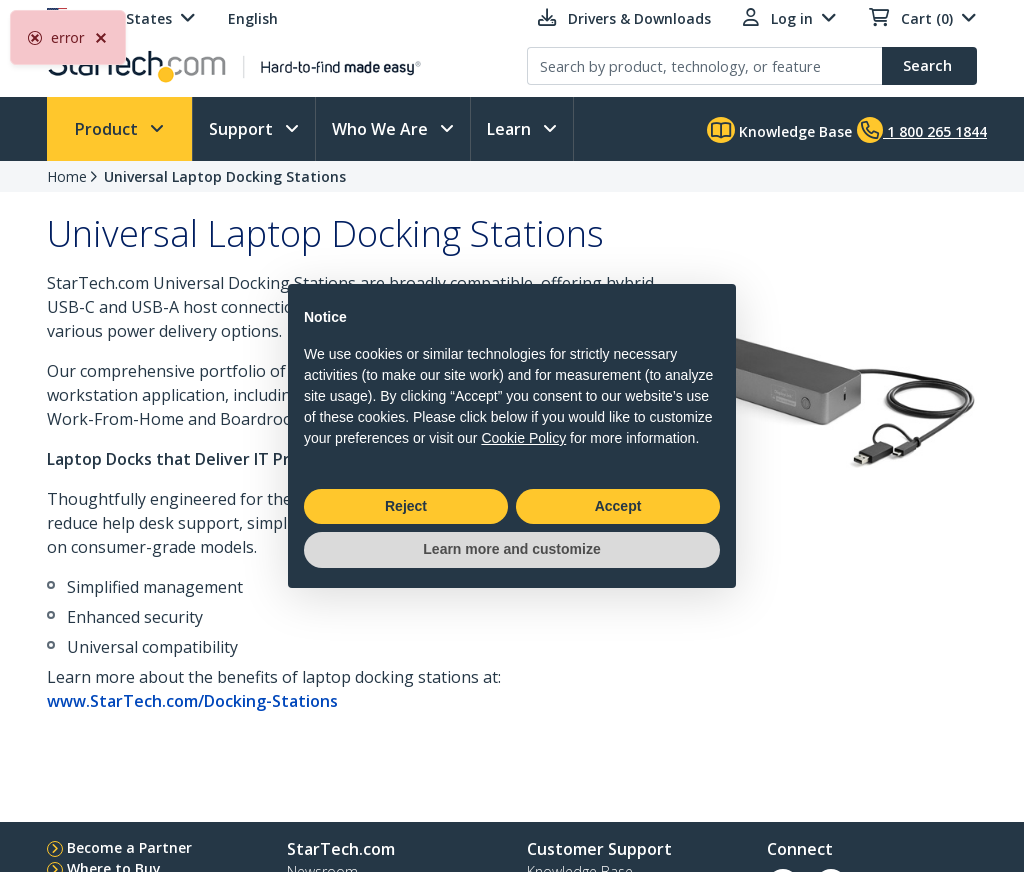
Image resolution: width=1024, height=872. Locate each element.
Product (108, 129)
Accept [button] (618, 506)
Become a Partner (129, 847)
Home (67, 176)
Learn (511, 129)
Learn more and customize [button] (511, 549)
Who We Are (382, 129)
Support (243, 129)
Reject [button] (406, 506)
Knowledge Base (779, 130)
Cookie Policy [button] (523, 438)
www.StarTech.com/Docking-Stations (192, 701)
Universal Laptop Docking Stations (225, 176)
